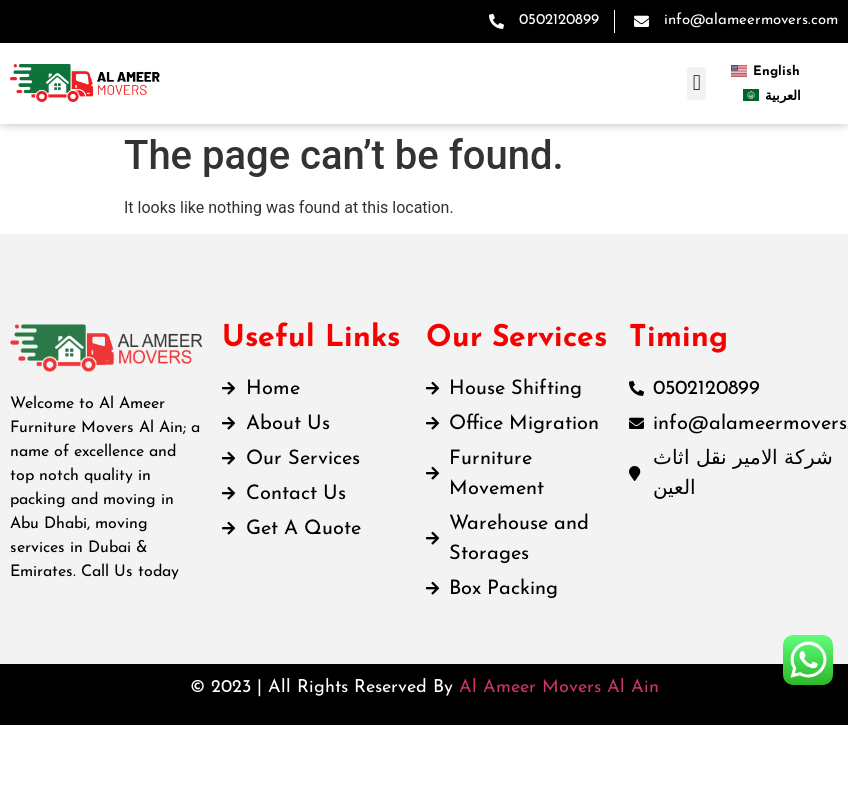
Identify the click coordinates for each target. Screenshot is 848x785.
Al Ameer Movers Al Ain (559, 687)
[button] (696, 83)
